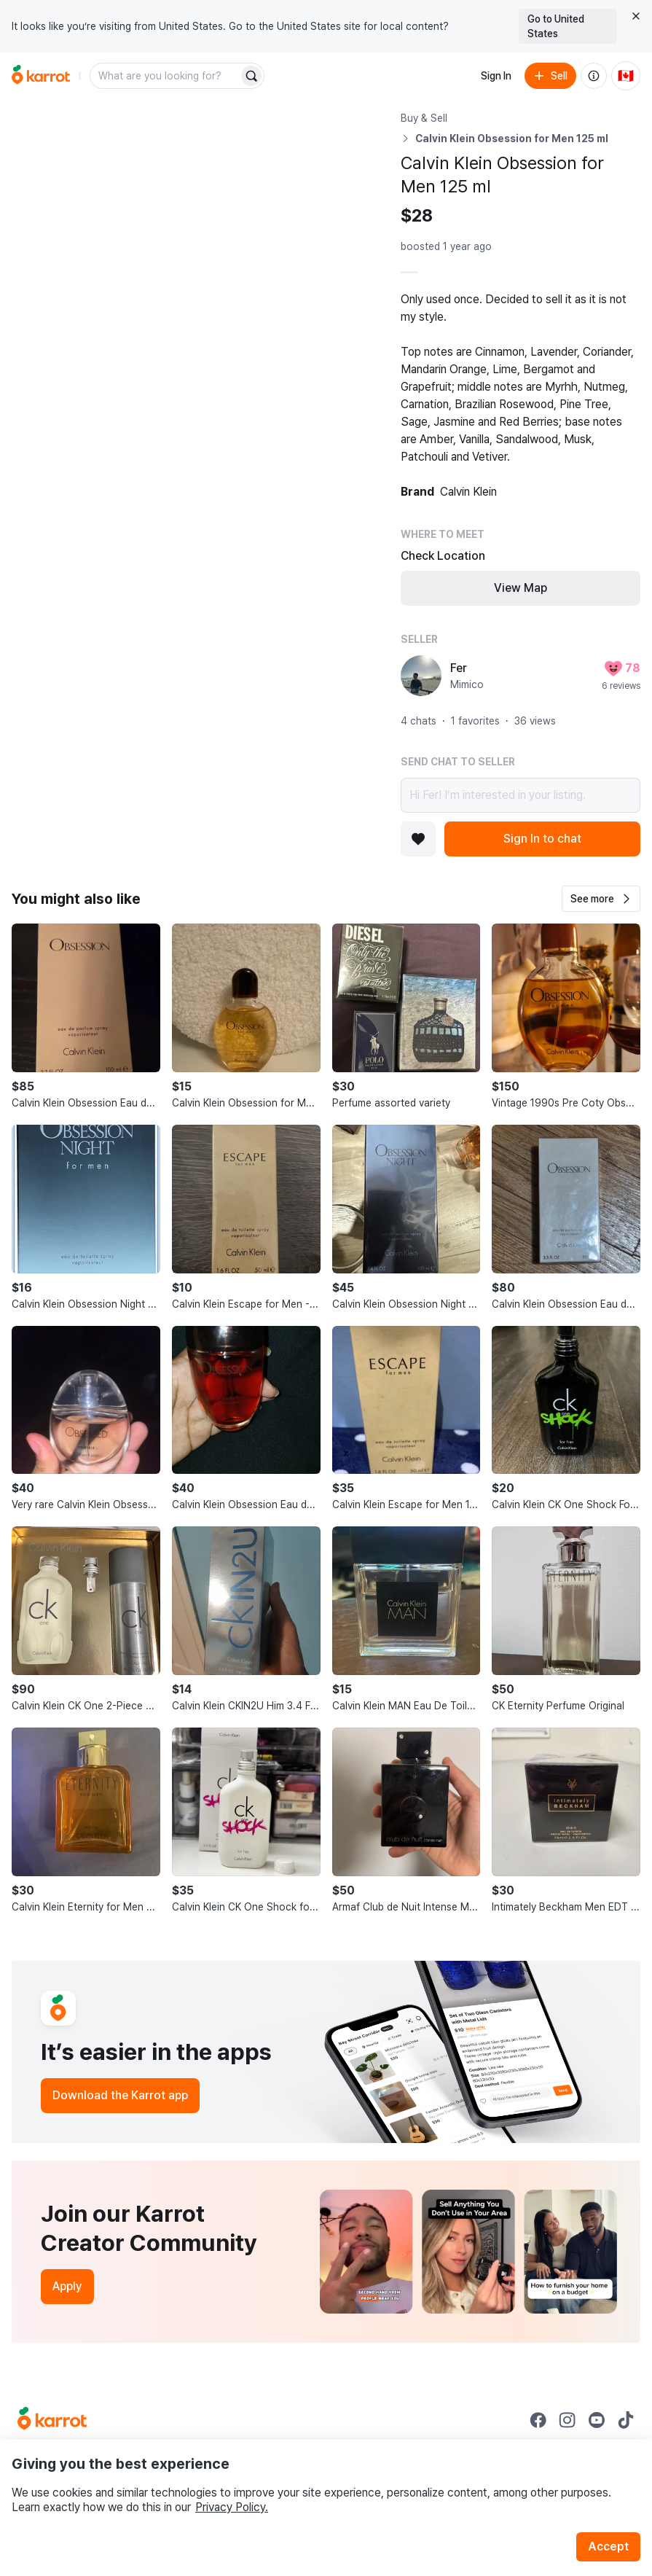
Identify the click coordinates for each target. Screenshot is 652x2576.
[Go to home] (41, 76)
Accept (608, 2546)
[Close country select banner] (636, 16)
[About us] (594, 76)
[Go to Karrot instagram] (567, 2420)
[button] (601, 899)
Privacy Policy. (231, 2507)
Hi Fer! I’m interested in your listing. (520, 795)
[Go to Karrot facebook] (538, 2420)
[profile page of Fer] (421, 675)
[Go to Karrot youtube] (596, 2420)
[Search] (251, 76)
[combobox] (165, 76)
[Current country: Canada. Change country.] (625, 75)
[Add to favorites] (418, 838)
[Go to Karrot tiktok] (626, 2420)
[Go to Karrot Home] (52, 2420)
